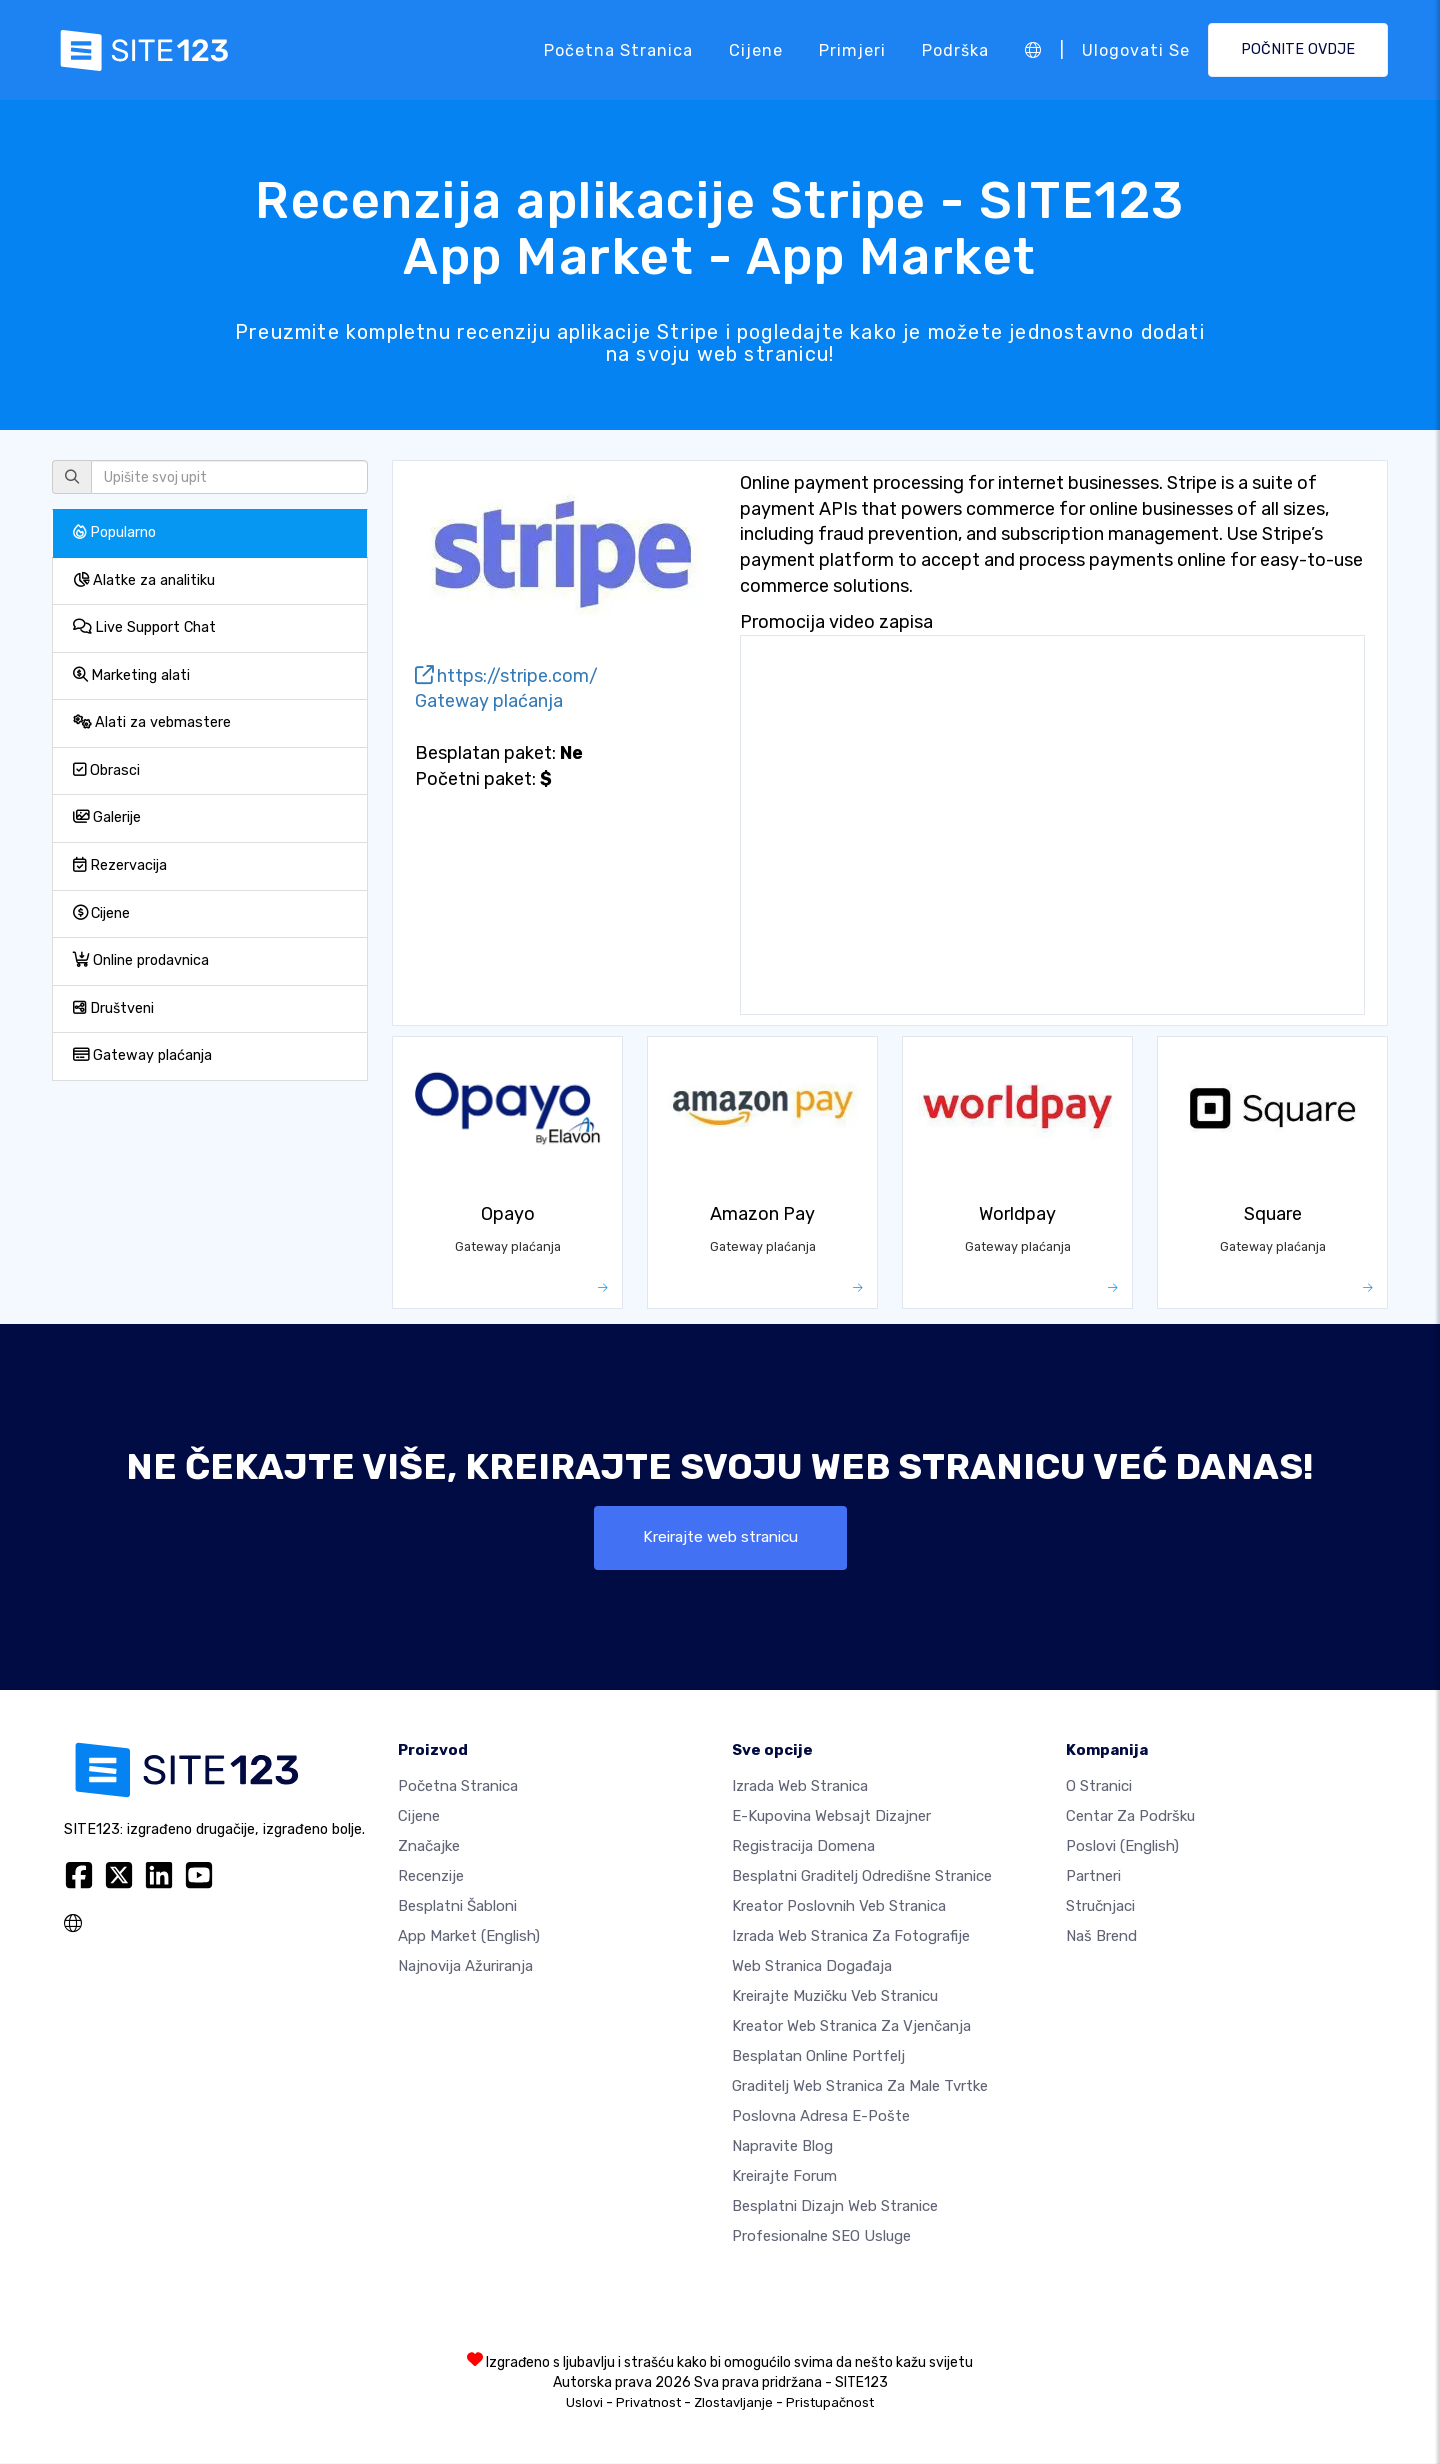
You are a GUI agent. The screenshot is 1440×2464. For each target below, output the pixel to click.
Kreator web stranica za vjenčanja (851, 2027)
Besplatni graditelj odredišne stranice (862, 1877)
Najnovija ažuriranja (465, 1967)
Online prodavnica (141, 960)
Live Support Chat (144, 627)
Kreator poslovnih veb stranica (839, 1907)
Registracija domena (803, 1847)
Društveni (113, 1008)
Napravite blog (782, 2147)
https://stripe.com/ (506, 676)
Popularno (114, 532)
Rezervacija (120, 865)
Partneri (1093, 1877)
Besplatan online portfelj (818, 2057)
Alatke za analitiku (144, 580)
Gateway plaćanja (142, 1055)
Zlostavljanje (733, 2403)
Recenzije (431, 1877)
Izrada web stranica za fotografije (851, 1937)
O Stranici (1099, 1787)
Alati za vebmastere (152, 722)
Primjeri (852, 49)
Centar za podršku (1130, 1817)
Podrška (955, 49)
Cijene (756, 49)
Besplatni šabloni (457, 1907)
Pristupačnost (830, 2403)
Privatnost (648, 2403)
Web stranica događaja (812, 1967)
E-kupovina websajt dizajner (831, 1817)
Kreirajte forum (784, 2177)
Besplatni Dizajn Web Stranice (835, 2207)
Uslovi (584, 2403)
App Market (469, 1937)
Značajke (429, 1847)
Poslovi (1122, 1847)
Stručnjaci (1100, 1907)
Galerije (107, 817)
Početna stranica (618, 49)
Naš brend (1101, 1937)
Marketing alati (131, 675)
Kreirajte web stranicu (720, 1537)
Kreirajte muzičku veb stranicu (835, 1997)
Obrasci (106, 770)
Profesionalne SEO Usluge (821, 2237)
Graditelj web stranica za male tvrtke (860, 2087)
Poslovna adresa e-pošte (821, 2117)
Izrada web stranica (800, 1787)
